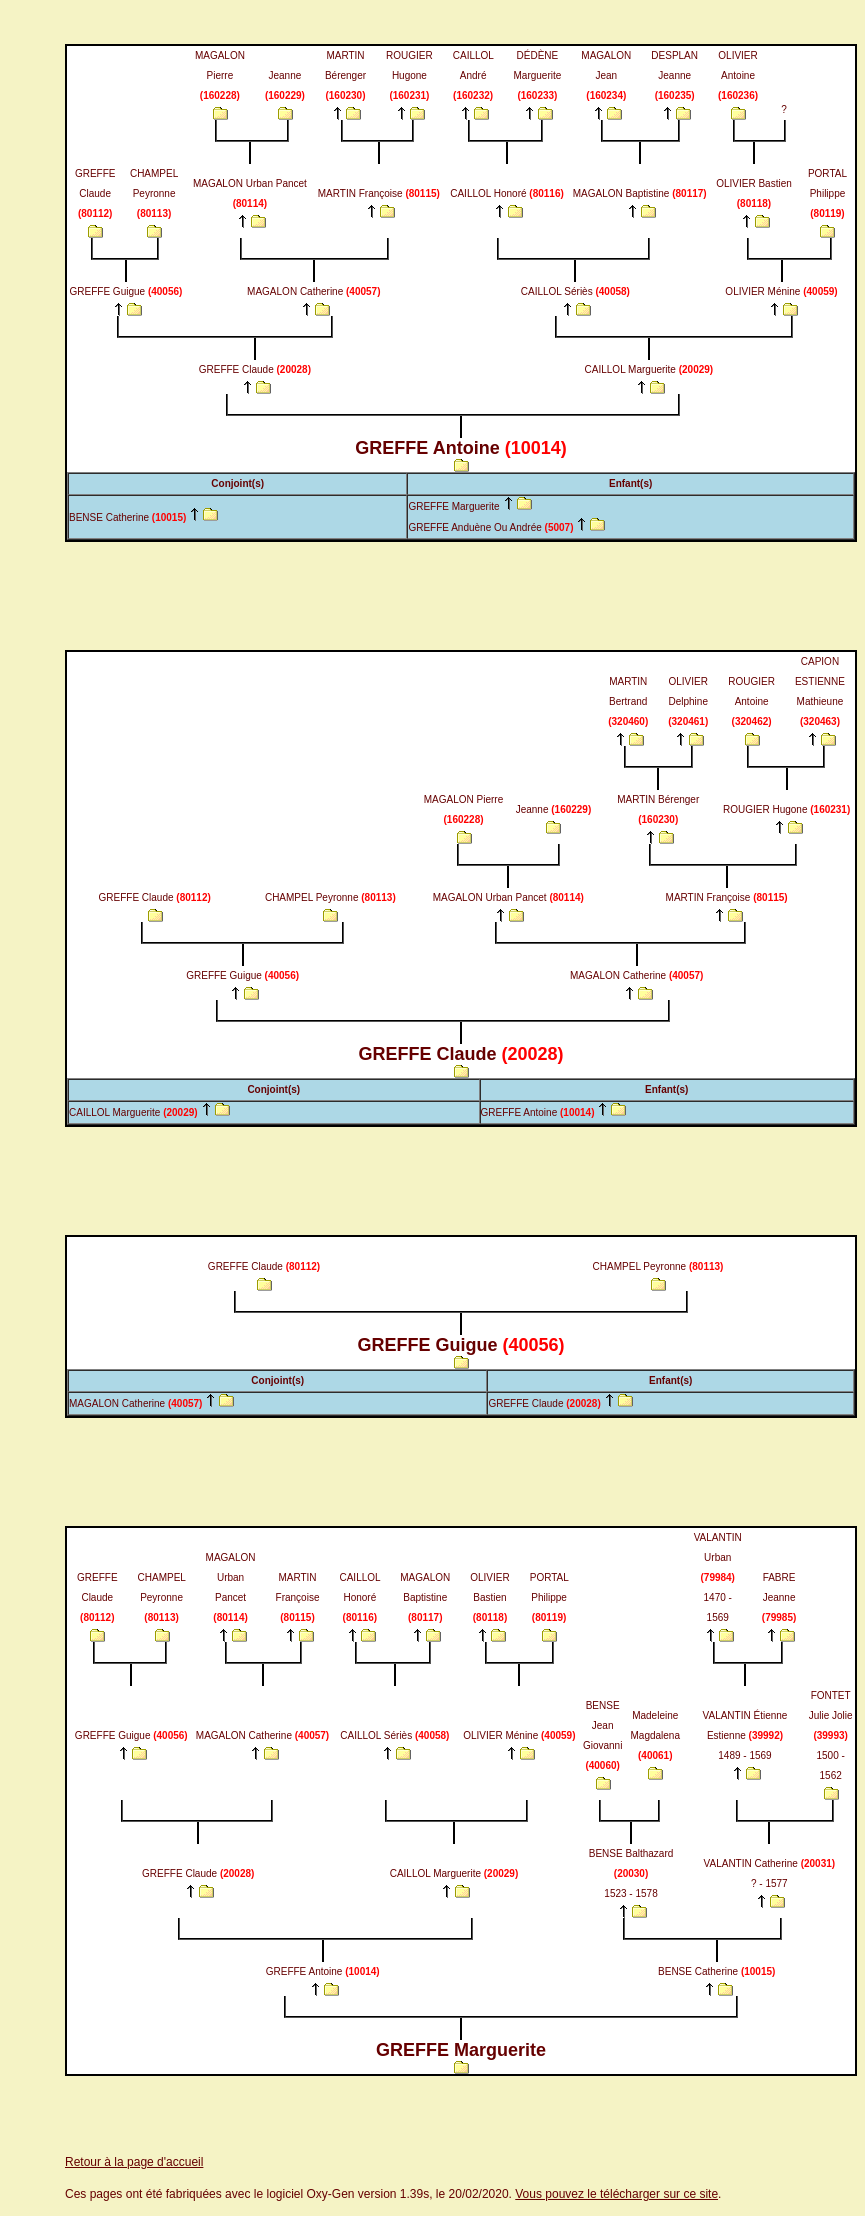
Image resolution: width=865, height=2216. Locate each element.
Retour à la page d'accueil (134, 2162)
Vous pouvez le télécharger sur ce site (616, 2194)
